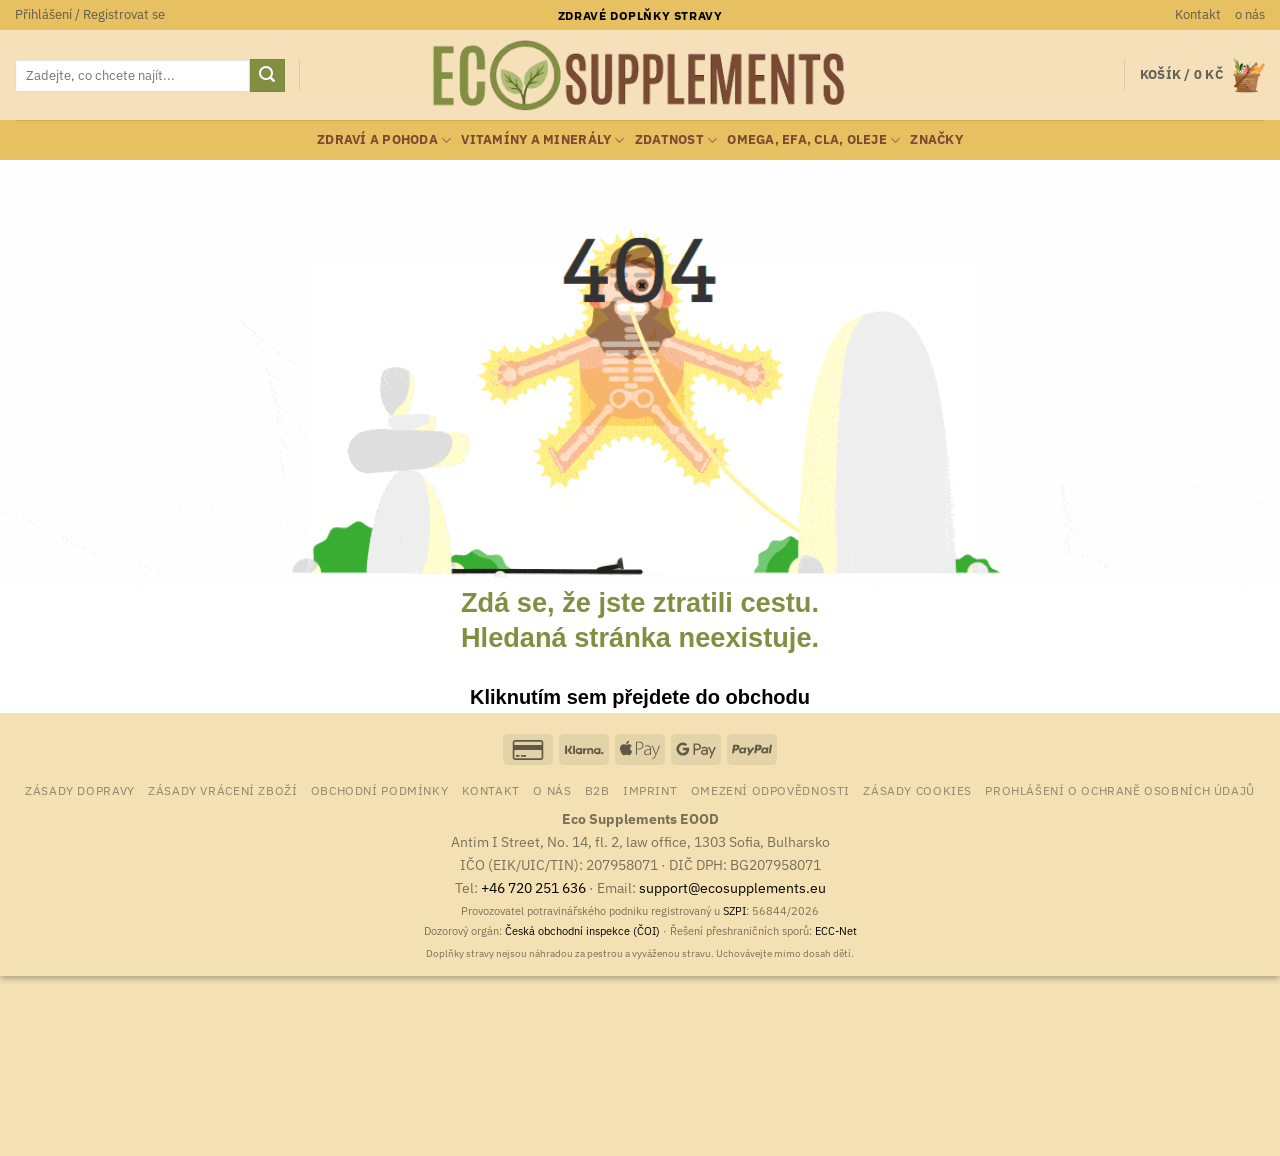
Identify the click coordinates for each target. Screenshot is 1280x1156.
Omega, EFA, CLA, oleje (813, 140)
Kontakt (1198, 14)
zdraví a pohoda (384, 140)
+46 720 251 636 (533, 887)
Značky (936, 139)
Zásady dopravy (80, 790)
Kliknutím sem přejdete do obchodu (640, 697)
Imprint (650, 790)
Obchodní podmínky (379, 790)
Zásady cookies (917, 790)
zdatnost (676, 140)
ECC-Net (836, 931)
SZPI (734, 911)
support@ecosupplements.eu (732, 887)
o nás (1250, 14)
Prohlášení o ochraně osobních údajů (1119, 790)
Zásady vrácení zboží (222, 790)
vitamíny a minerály (542, 140)
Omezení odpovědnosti (770, 790)
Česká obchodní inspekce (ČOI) (582, 931)
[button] (90, 15)
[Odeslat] (267, 76)
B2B (597, 790)
